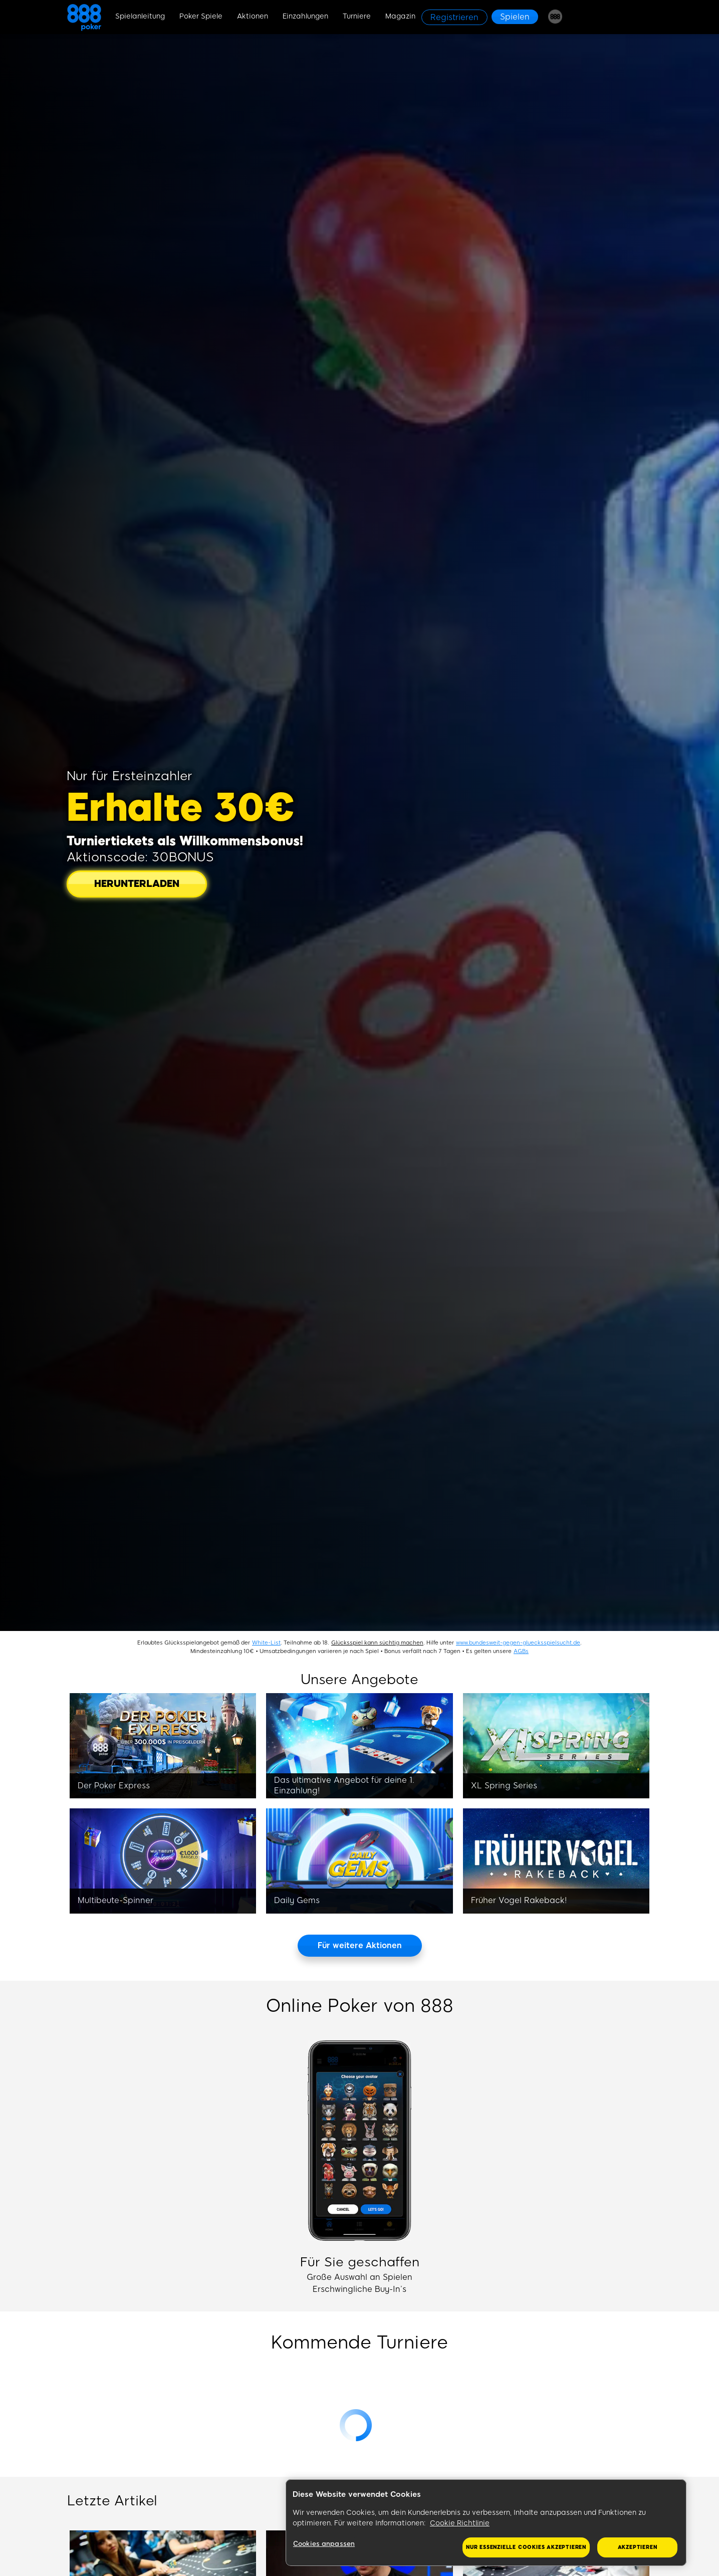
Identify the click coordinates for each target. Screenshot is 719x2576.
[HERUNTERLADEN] (137, 884)
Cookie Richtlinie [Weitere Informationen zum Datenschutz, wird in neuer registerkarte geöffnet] (460, 2523)
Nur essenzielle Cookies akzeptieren (526, 2547)
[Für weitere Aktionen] (360, 1946)
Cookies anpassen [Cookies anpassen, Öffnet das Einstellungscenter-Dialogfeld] (324, 2543)
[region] (486, 2522)
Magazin (400, 16)
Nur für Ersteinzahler (129, 775)
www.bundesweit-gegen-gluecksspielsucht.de (518, 1643)
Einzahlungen (305, 16)
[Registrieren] (454, 17)
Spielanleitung (140, 16)
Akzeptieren (637, 2547)
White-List (266, 1643)
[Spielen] (515, 17)
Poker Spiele (200, 16)
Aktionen (252, 16)
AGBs (521, 1651)
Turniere (357, 16)
